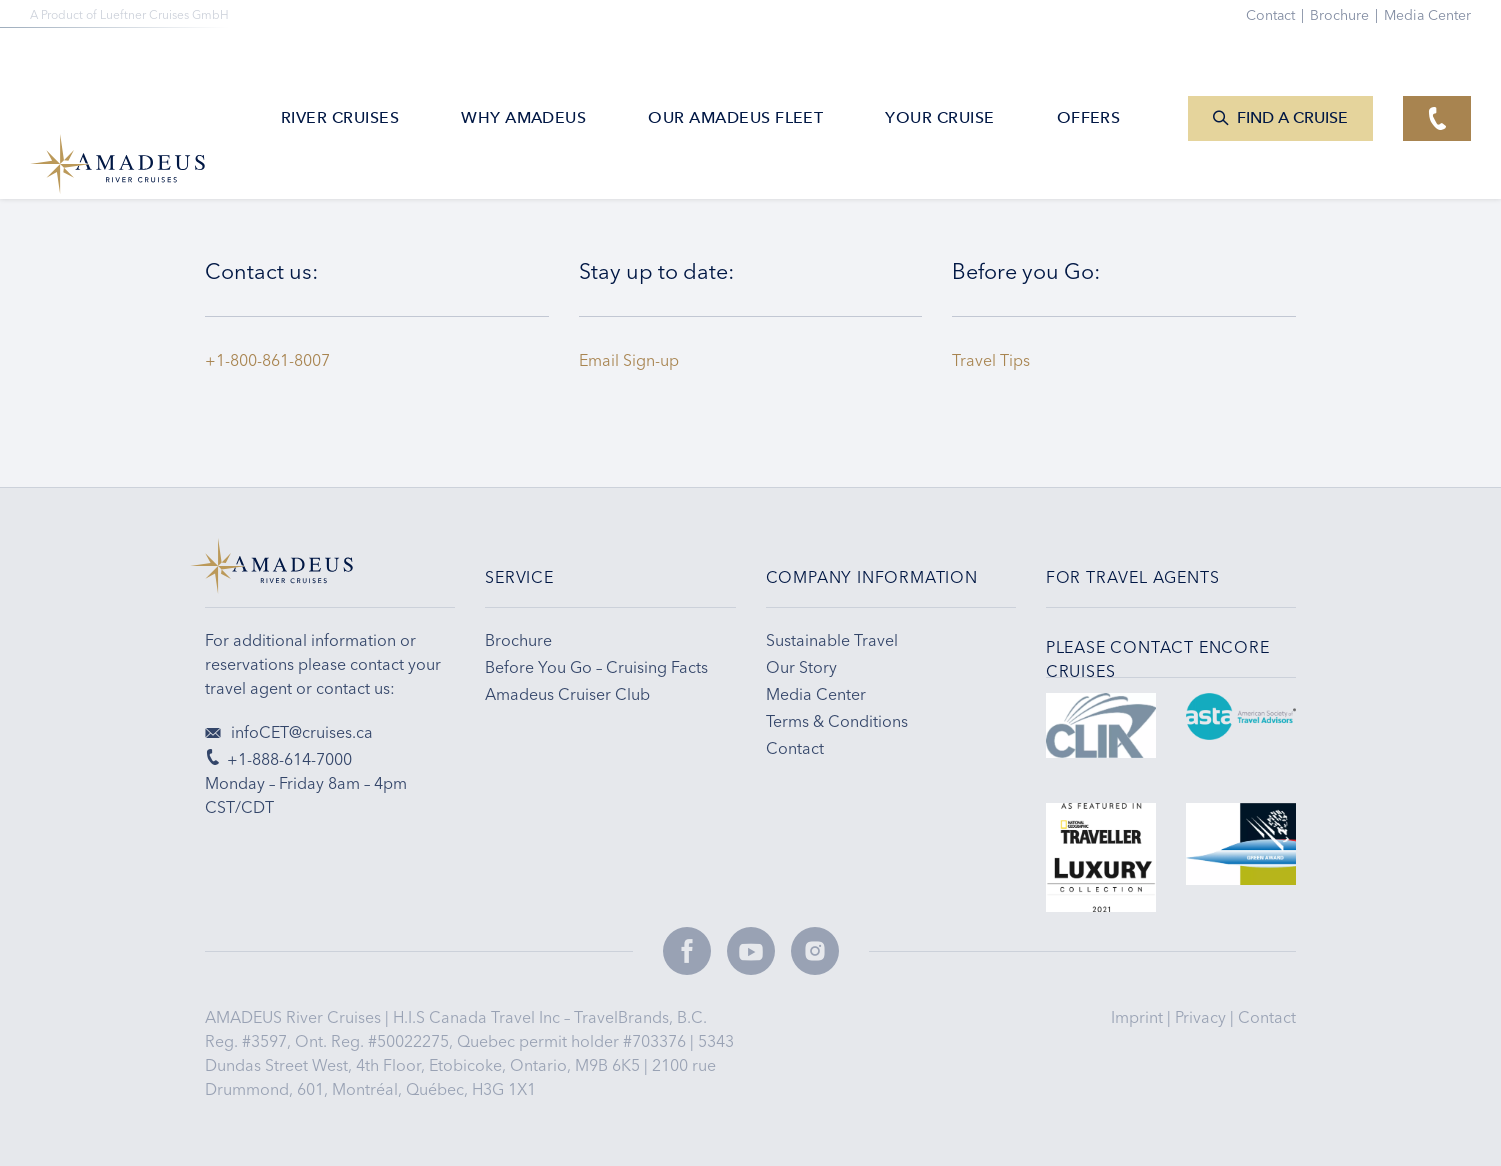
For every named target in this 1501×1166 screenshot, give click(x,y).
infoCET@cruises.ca (289, 732)
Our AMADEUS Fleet (735, 74)
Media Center (1427, 15)
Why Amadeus (523, 74)
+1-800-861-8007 (267, 360)
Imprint (1139, 1017)
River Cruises (340, 74)
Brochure (1347, 15)
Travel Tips (995, 360)
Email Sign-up (629, 360)
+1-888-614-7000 (278, 759)
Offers (1089, 74)
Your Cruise (939, 74)
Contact (1267, 1017)
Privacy (1202, 1017)
